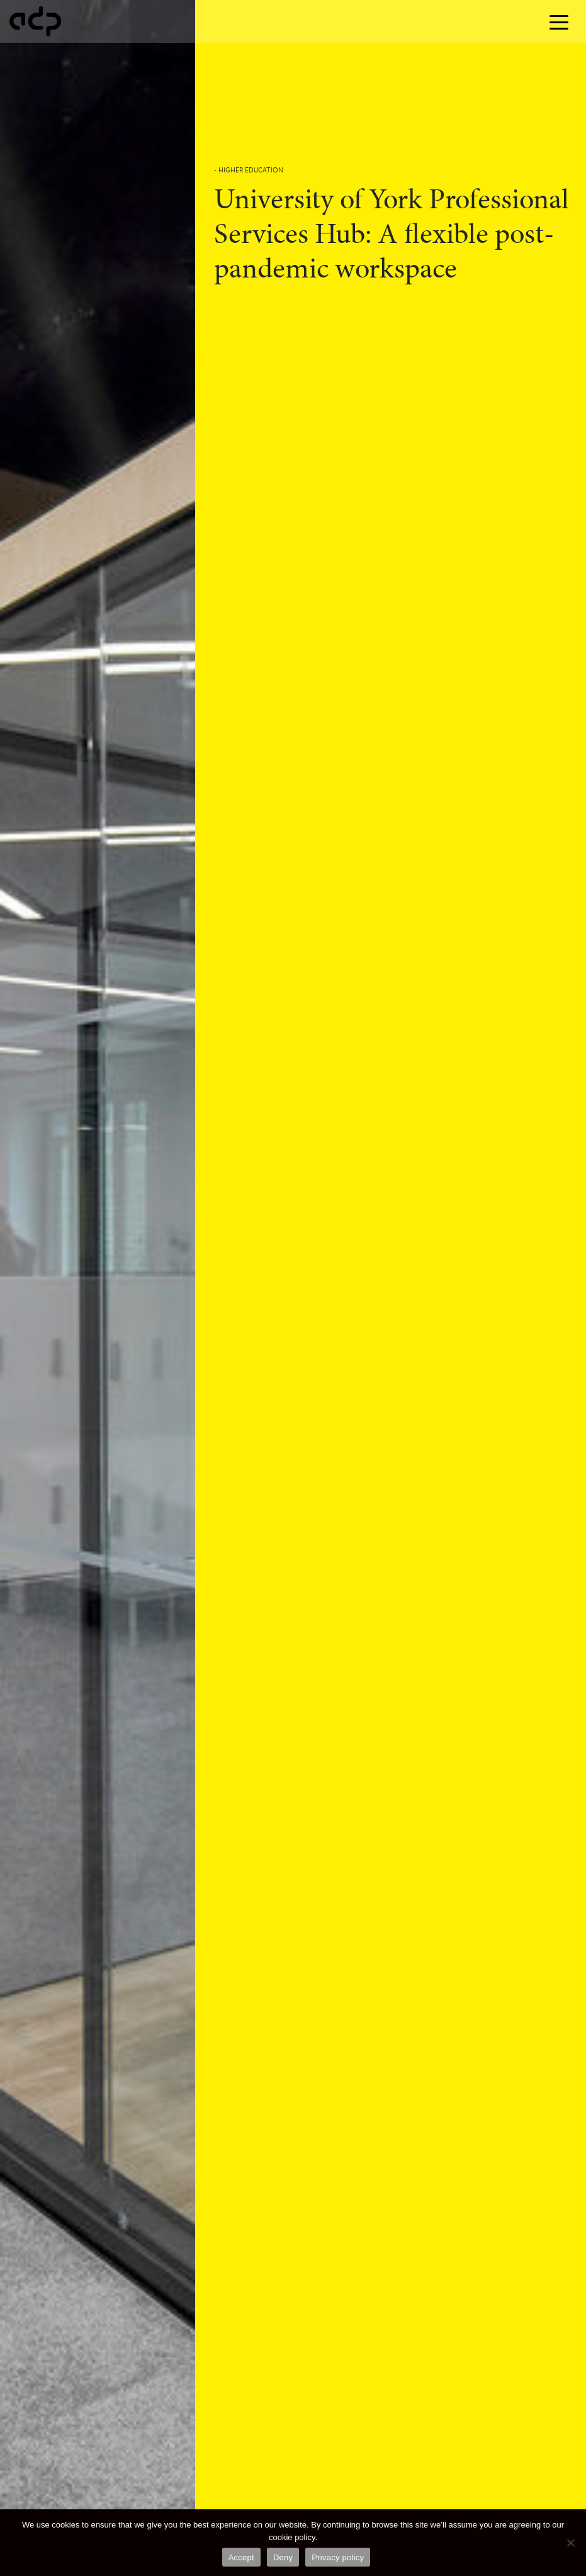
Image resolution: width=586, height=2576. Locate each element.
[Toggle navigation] (559, 21)
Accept (241, 2557)
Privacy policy (338, 2557)
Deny (283, 2557)
